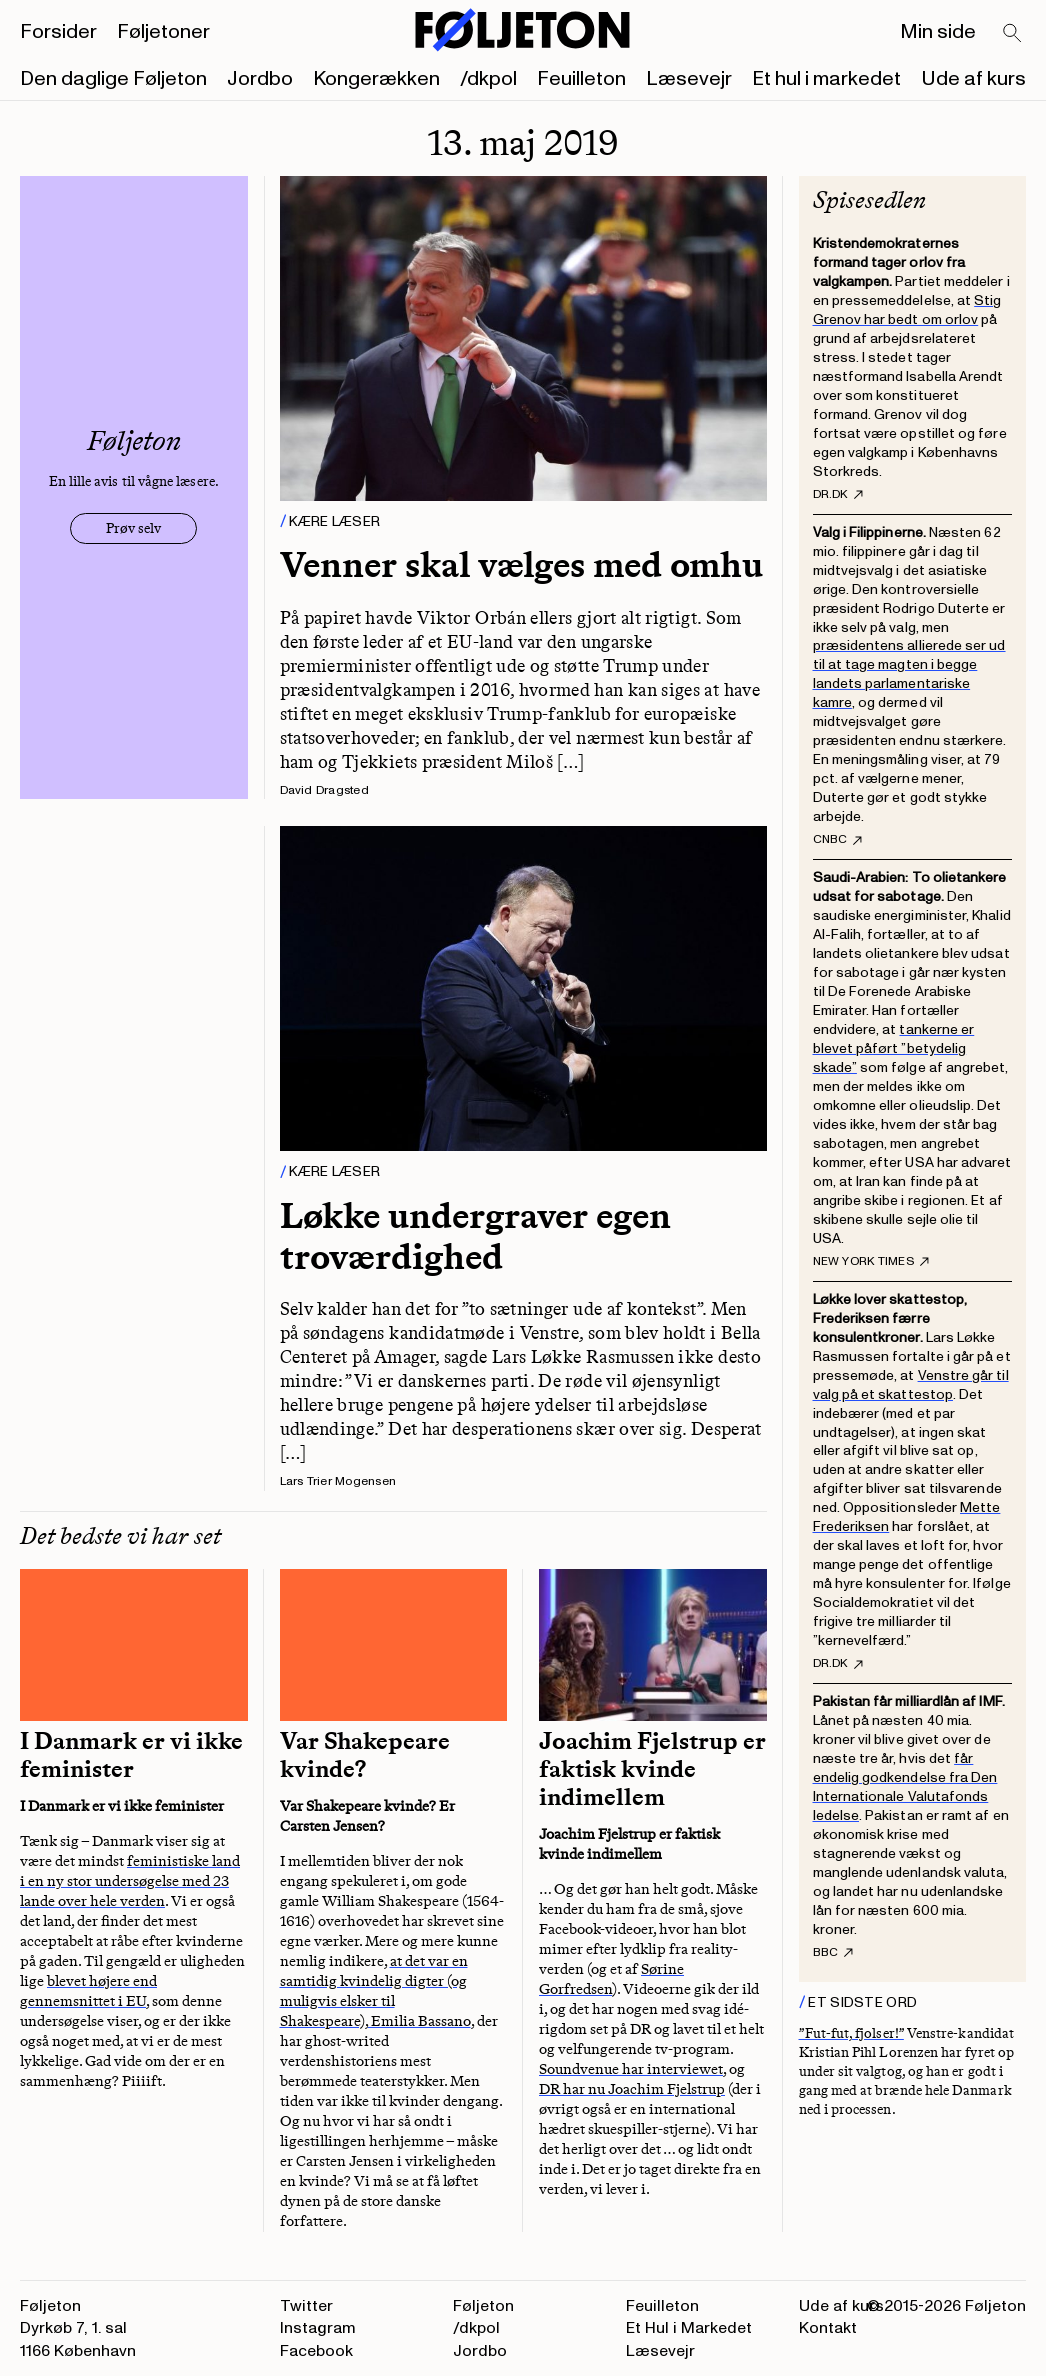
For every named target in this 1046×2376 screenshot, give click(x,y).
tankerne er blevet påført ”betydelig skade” (894, 1048)
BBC (833, 1953)
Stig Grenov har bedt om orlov (907, 310)
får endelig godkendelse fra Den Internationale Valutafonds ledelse (905, 1787)
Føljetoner (163, 32)
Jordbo (260, 79)
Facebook (316, 2351)
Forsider (58, 32)
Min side (938, 32)
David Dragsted (324, 790)
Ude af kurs (973, 79)
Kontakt (828, 2328)
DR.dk (838, 495)
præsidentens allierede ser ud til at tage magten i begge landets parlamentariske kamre (909, 674)
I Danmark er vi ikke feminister (131, 1755)
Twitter (306, 2306)
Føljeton (483, 2306)
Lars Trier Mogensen (338, 1481)
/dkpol (488, 79)
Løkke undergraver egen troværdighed (475, 1236)
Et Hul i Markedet (689, 2328)
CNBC (838, 840)
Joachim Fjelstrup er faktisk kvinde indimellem (652, 1769)
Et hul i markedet (826, 79)
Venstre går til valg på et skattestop (911, 1385)
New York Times (871, 1262)
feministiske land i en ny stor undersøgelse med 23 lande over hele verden (130, 1881)
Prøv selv (133, 528)
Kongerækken (376, 79)
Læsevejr (689, 79)
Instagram (318, 2328)
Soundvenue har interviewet (631, 2069)
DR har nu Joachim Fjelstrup (632, 2089)
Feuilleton (581, 79)
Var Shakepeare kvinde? (365, 1755)
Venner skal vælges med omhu (521, 564)
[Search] (1013, 34)
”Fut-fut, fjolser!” (851, 2033)
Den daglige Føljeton (113, 79)
